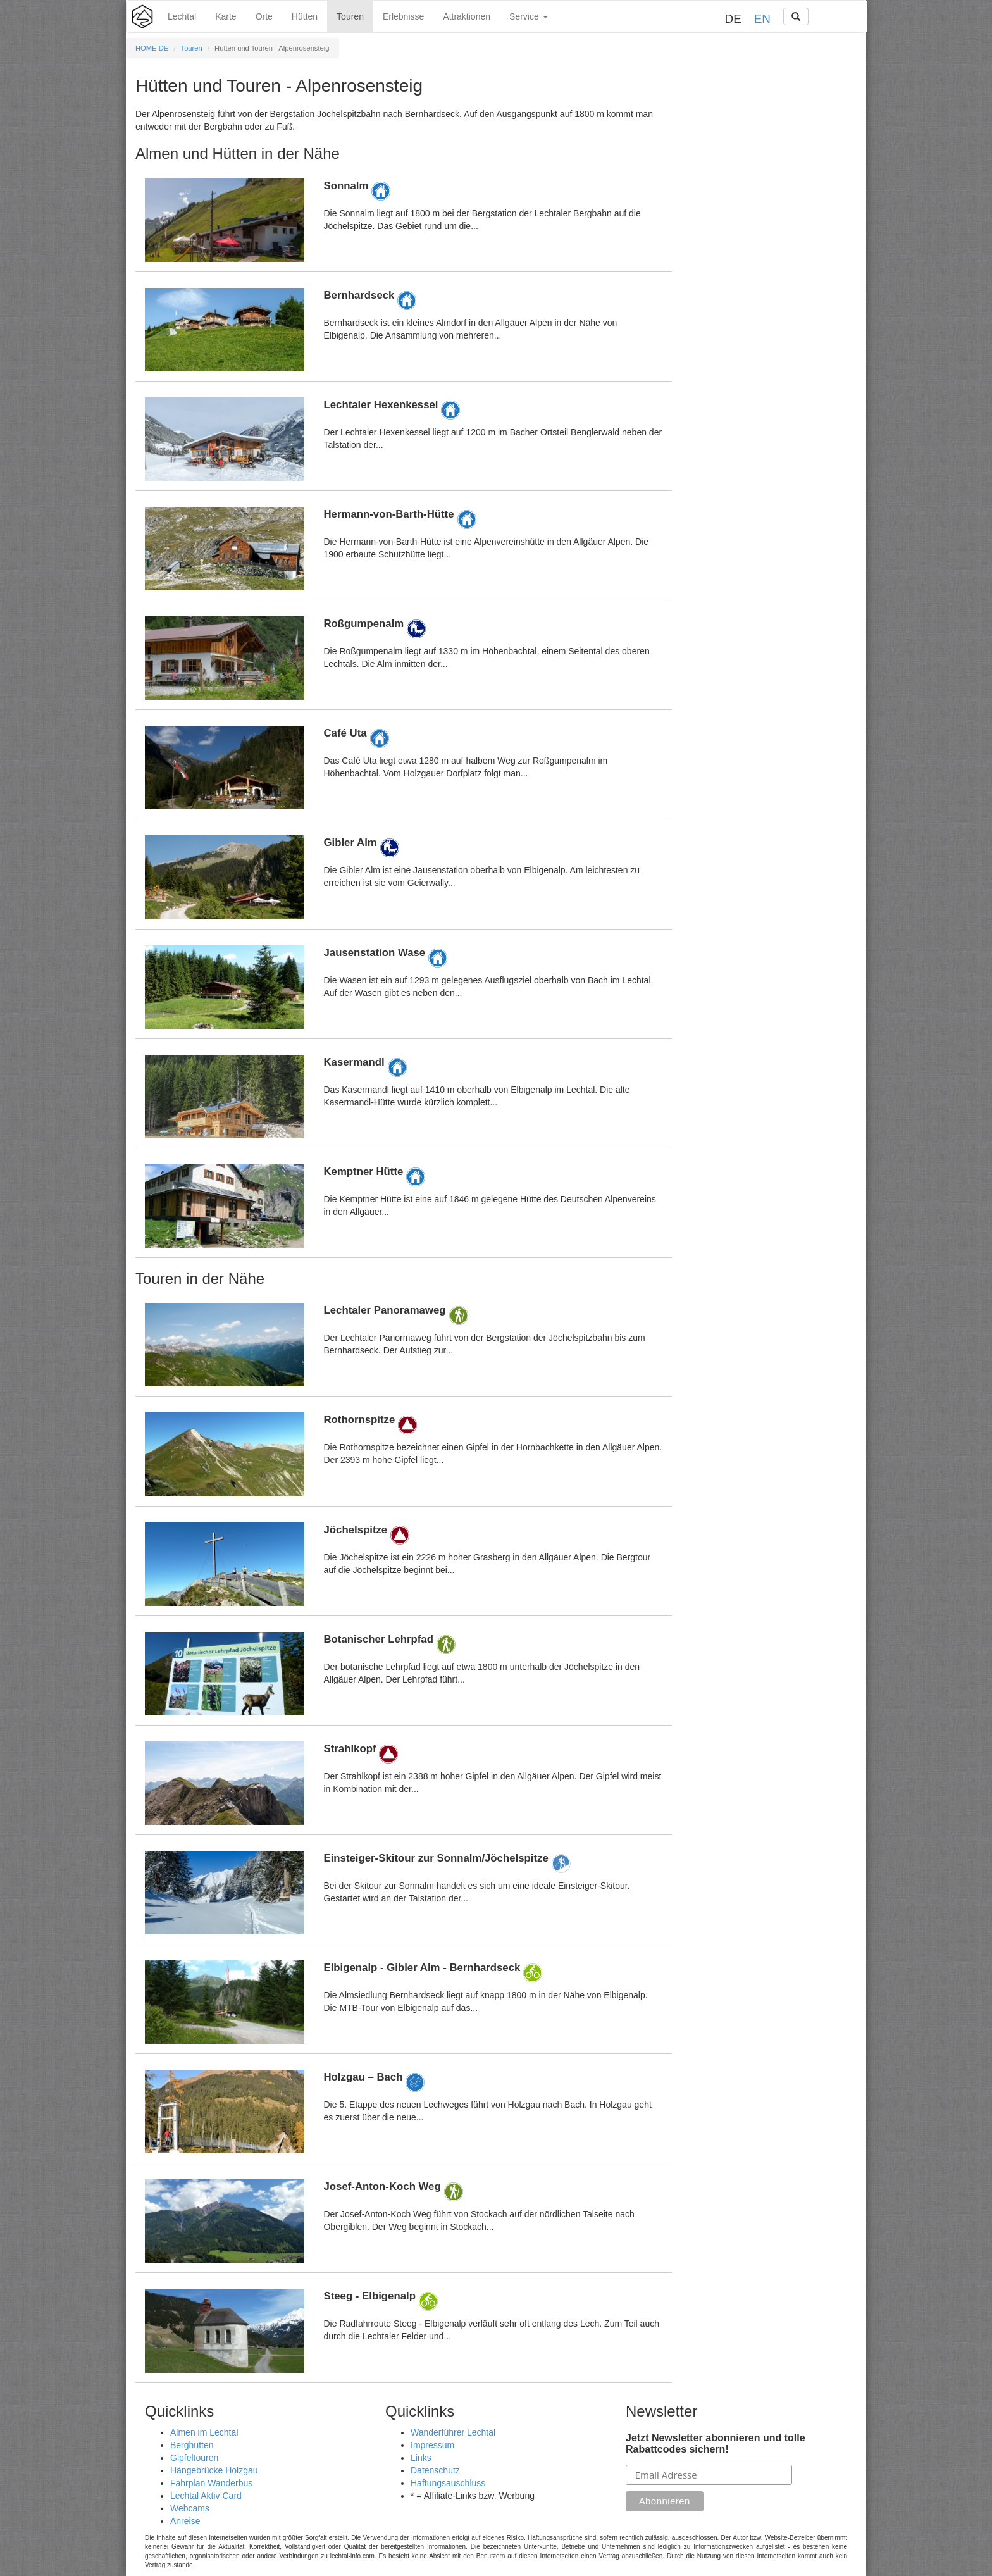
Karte (225, 16)
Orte (264, 16)
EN (762, 18)
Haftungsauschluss (448, 2483)
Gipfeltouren (194, 2458)
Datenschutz (435, 2470)
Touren (350, 16)
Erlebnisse (403, 16)
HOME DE (151, 48)
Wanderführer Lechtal (453, 2432)
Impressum (432, 2445)
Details (403, 220)
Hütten (305, 16)
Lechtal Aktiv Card (206, 2496)
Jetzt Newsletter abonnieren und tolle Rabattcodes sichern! (715, 2443)
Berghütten (192, 2445)
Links (421, 2458)
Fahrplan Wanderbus (211, 2483)
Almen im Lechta (203, 2432)
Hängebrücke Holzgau (214, 2470)
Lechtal (182, 16)
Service (528, 16)
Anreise (185, 2521)
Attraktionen (466, 16)
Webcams (189, 2508)
